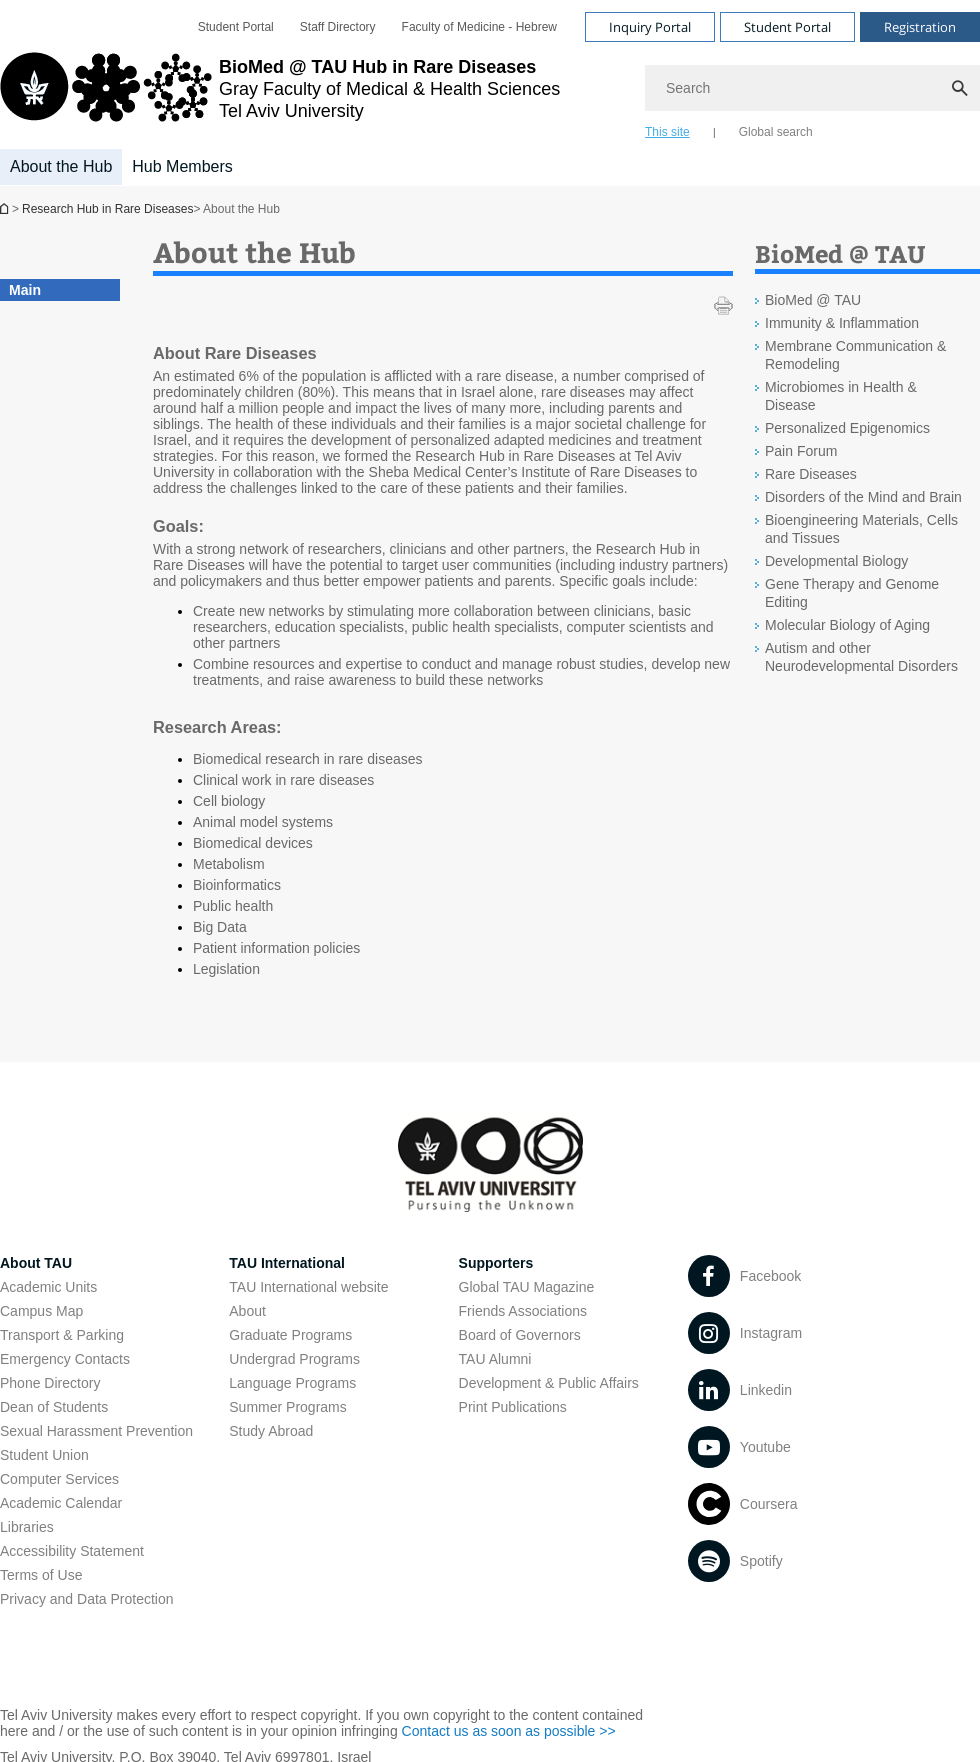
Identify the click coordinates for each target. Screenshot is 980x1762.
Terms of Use (41, 1575)
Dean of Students (54, 1407)
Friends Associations (523, 1311)
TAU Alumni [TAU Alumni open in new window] (495, 1359)
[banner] (490, 93)
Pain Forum (801, 451)
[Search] (812, 88)
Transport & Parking (62, 1335)
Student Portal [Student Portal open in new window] (236, 27)
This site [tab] (667, 132)
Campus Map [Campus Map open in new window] (41, 1311)
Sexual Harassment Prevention (96, 1431)
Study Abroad (271, 1431)
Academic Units (48, 1287)
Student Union (44, 1455)
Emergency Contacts (65, 1359)
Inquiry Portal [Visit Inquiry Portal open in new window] (650, 27)
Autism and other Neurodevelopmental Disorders (861, 657)
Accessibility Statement (72, 1551)
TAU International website (308, 1287)
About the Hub (61, 166)
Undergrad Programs (294, 1359)
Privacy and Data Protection (87, 1599)
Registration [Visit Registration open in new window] (920, 27)
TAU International (287, 1263)
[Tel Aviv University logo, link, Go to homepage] (280, 95)
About (247, 1311)
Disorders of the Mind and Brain (863, 497)
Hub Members (182, 166)
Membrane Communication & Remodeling (855, 355)
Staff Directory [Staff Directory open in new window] (338, 27)
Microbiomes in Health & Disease (841, 396)
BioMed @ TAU (813, 300)
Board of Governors (520, 1335)
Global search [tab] (776, 132)
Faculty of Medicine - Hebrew (479, 27)
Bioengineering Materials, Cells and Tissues (861, 529)
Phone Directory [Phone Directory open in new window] (50, 1383)
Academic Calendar (61, 1503)
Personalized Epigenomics (847, 428)
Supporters (496, 1263)
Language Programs (292, 1383)
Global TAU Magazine (527, 1287)
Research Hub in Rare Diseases (6, 208)
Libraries (27, 1527)
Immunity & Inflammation (842, 323)
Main (25, 290)
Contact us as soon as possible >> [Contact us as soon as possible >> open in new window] (509, 1731)
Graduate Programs (290, 1335)
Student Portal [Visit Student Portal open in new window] (787, 27)
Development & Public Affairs (549, 1383)
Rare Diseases (811, 474)
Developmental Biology (836, 561)
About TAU (36, 1263)
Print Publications (513, 1407)
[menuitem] (236, 27)
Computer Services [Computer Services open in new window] (59, 1479)
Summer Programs (287, 1407)
